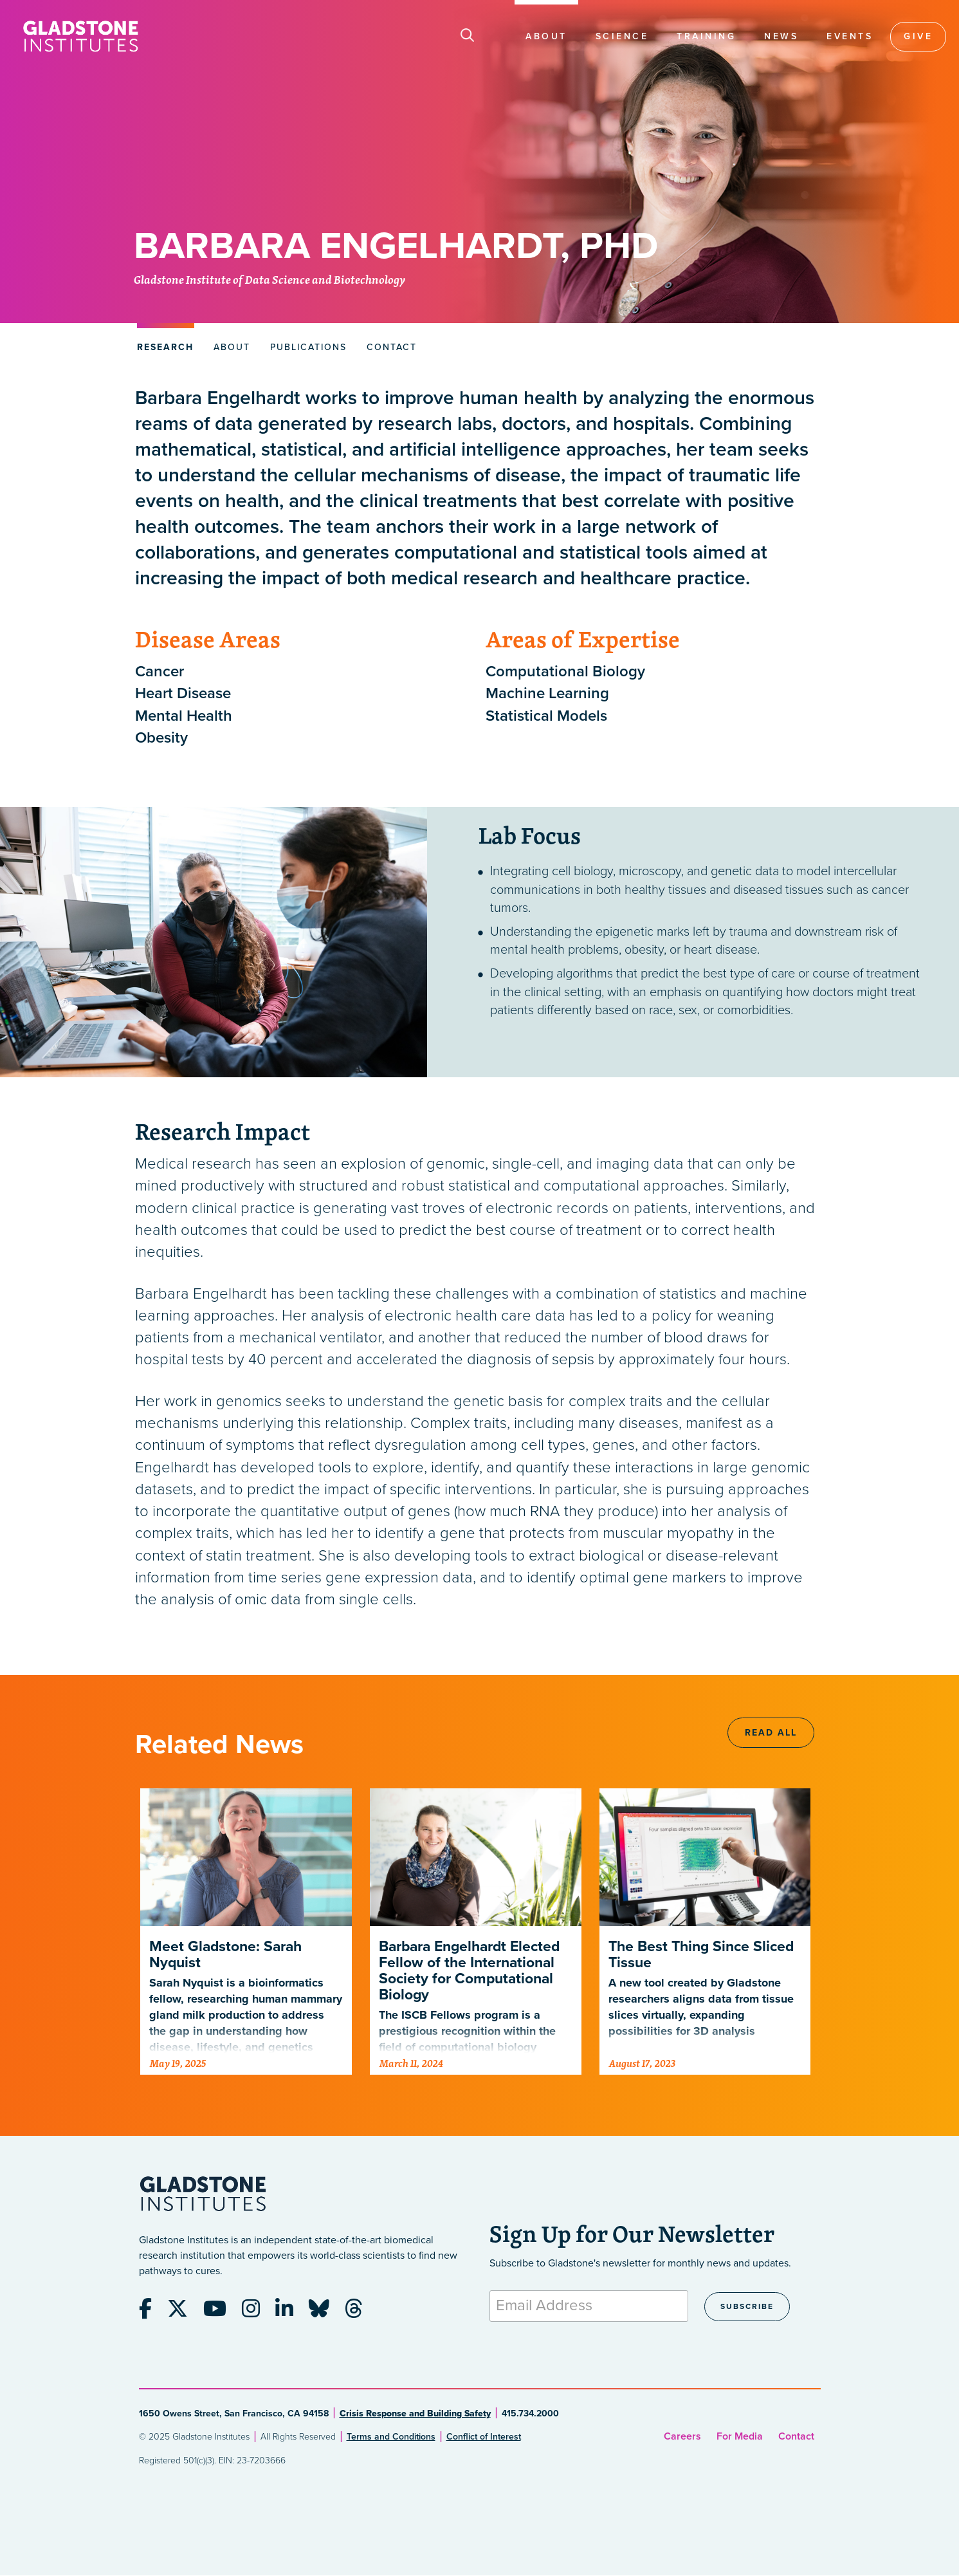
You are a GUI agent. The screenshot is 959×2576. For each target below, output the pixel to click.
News (781, 36)
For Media (740, 2436)
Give (918, 36)
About (546, 36)
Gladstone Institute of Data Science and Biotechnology (269, 280)
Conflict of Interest (483, 2436)
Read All (771, 1732)
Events (850, 36)
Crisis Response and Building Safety (415, 2413)
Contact (796, 2436)
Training (706, 36)
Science (622, 36)
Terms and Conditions (391, 2436)
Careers (682, 2436)
